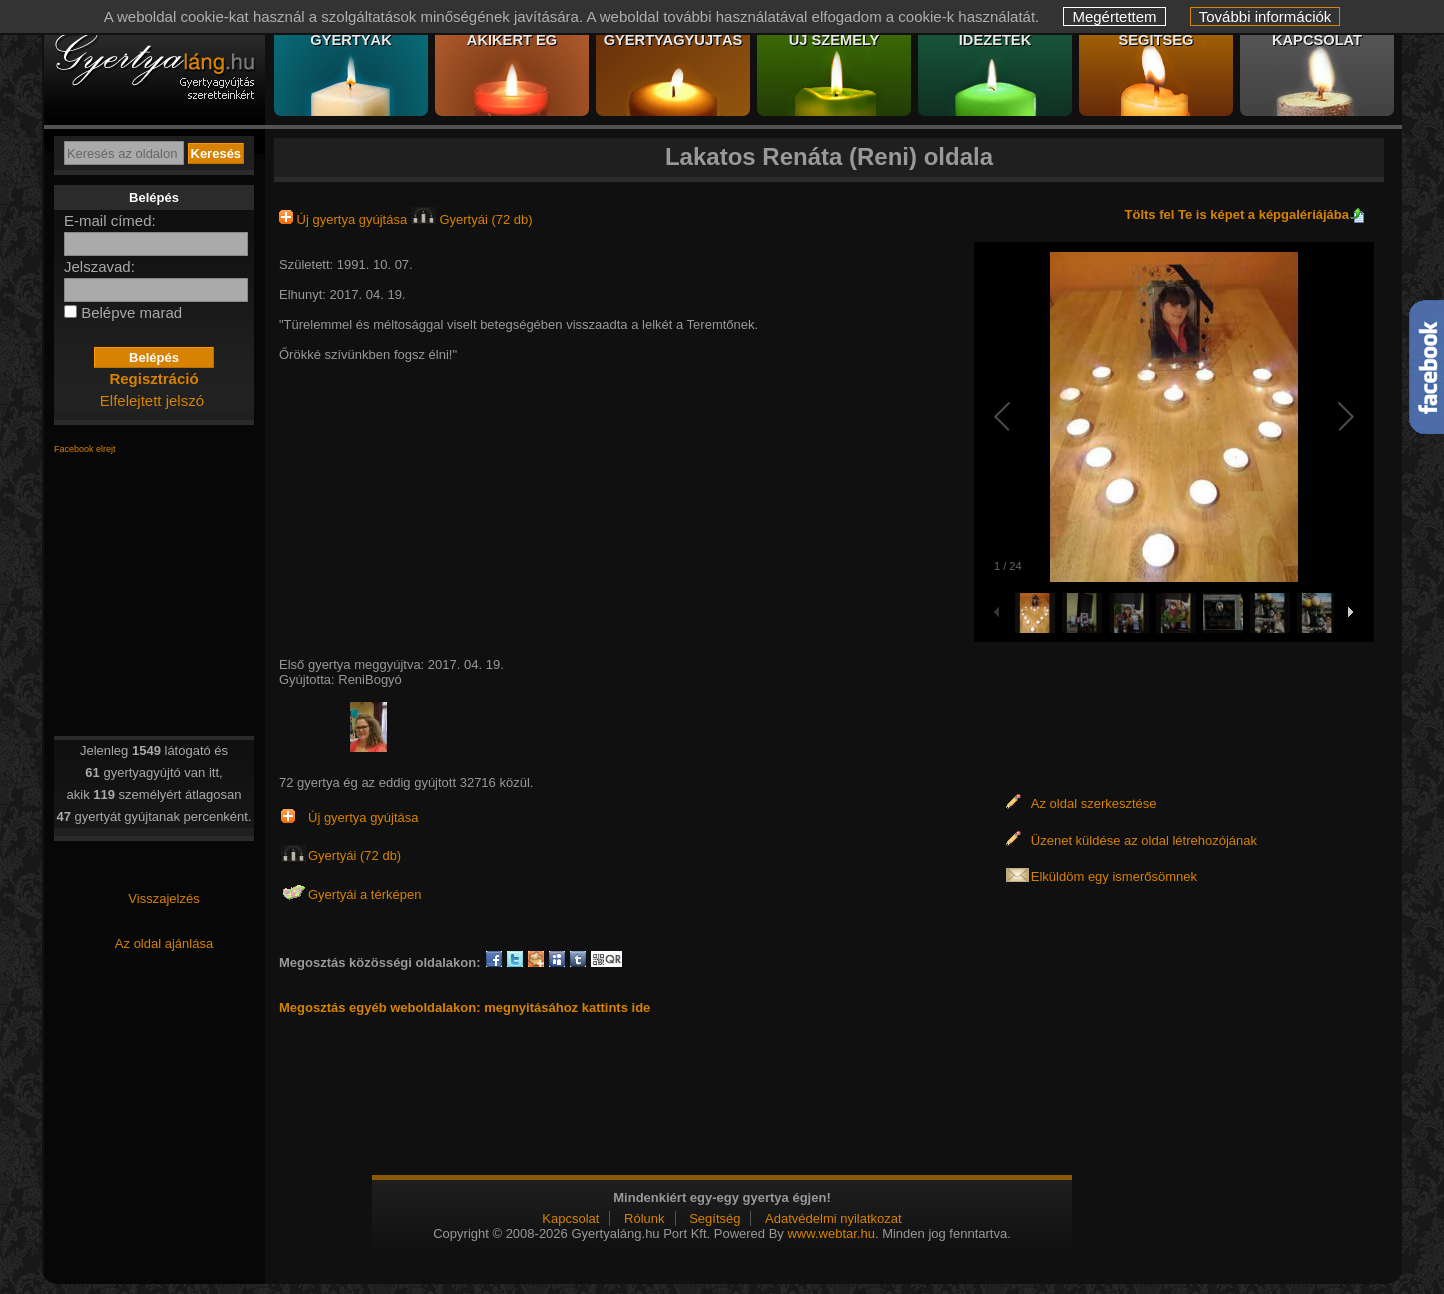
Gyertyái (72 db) (472, 219)
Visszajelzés (163, 898)
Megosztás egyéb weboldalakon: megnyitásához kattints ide (464, 1007)
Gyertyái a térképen (364, 894)
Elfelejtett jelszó (152, 400)
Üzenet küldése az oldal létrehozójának (1144, 840)
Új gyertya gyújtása (345, 219)
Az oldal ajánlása (164, 943)
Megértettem (1114, 16)
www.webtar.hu (830, 1233)
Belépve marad (131, 312)
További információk (1265, 16)
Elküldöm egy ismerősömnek (1114, 876)
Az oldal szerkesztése (1094, 803)
